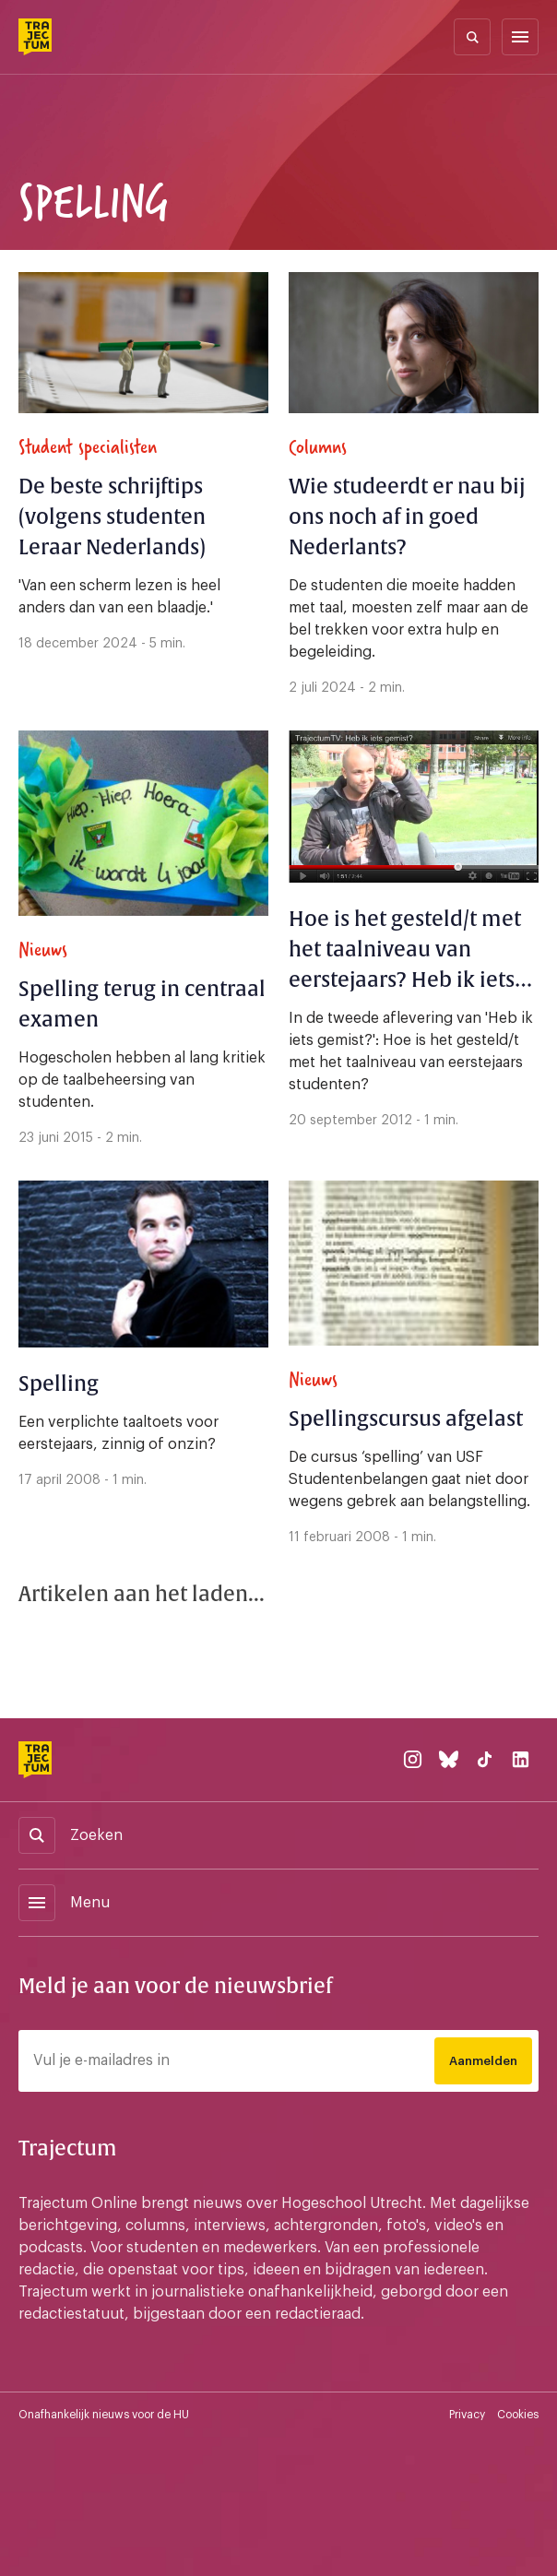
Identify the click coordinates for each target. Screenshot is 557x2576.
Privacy (467, 2414)
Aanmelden (483, 2061)
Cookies (518, 2414)
